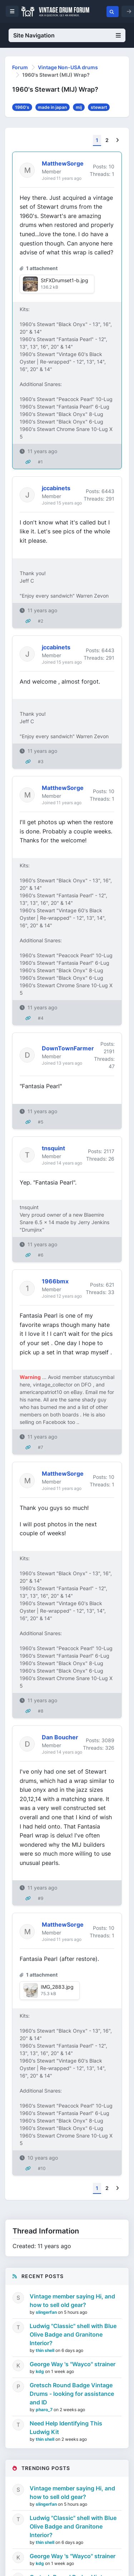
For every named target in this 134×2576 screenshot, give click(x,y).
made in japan (52, 107)
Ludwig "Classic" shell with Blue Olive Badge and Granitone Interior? (73, 2334)
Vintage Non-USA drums (68, 67)
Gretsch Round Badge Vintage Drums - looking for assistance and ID (72, 2394)
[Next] (117, 140)
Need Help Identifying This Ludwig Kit (66, 2427)
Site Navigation (67, 35)
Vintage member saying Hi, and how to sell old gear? (72, 2300)
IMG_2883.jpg (57, 1987)
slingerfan (47, 2312)
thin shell (45, 2350)
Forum (20, 67)
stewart (99, 107)
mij (79, 107)
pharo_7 (45, 2409)
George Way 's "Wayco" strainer (72, 2364)
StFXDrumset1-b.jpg (64, 280)
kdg (40, 2371)
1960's (22, 107)
